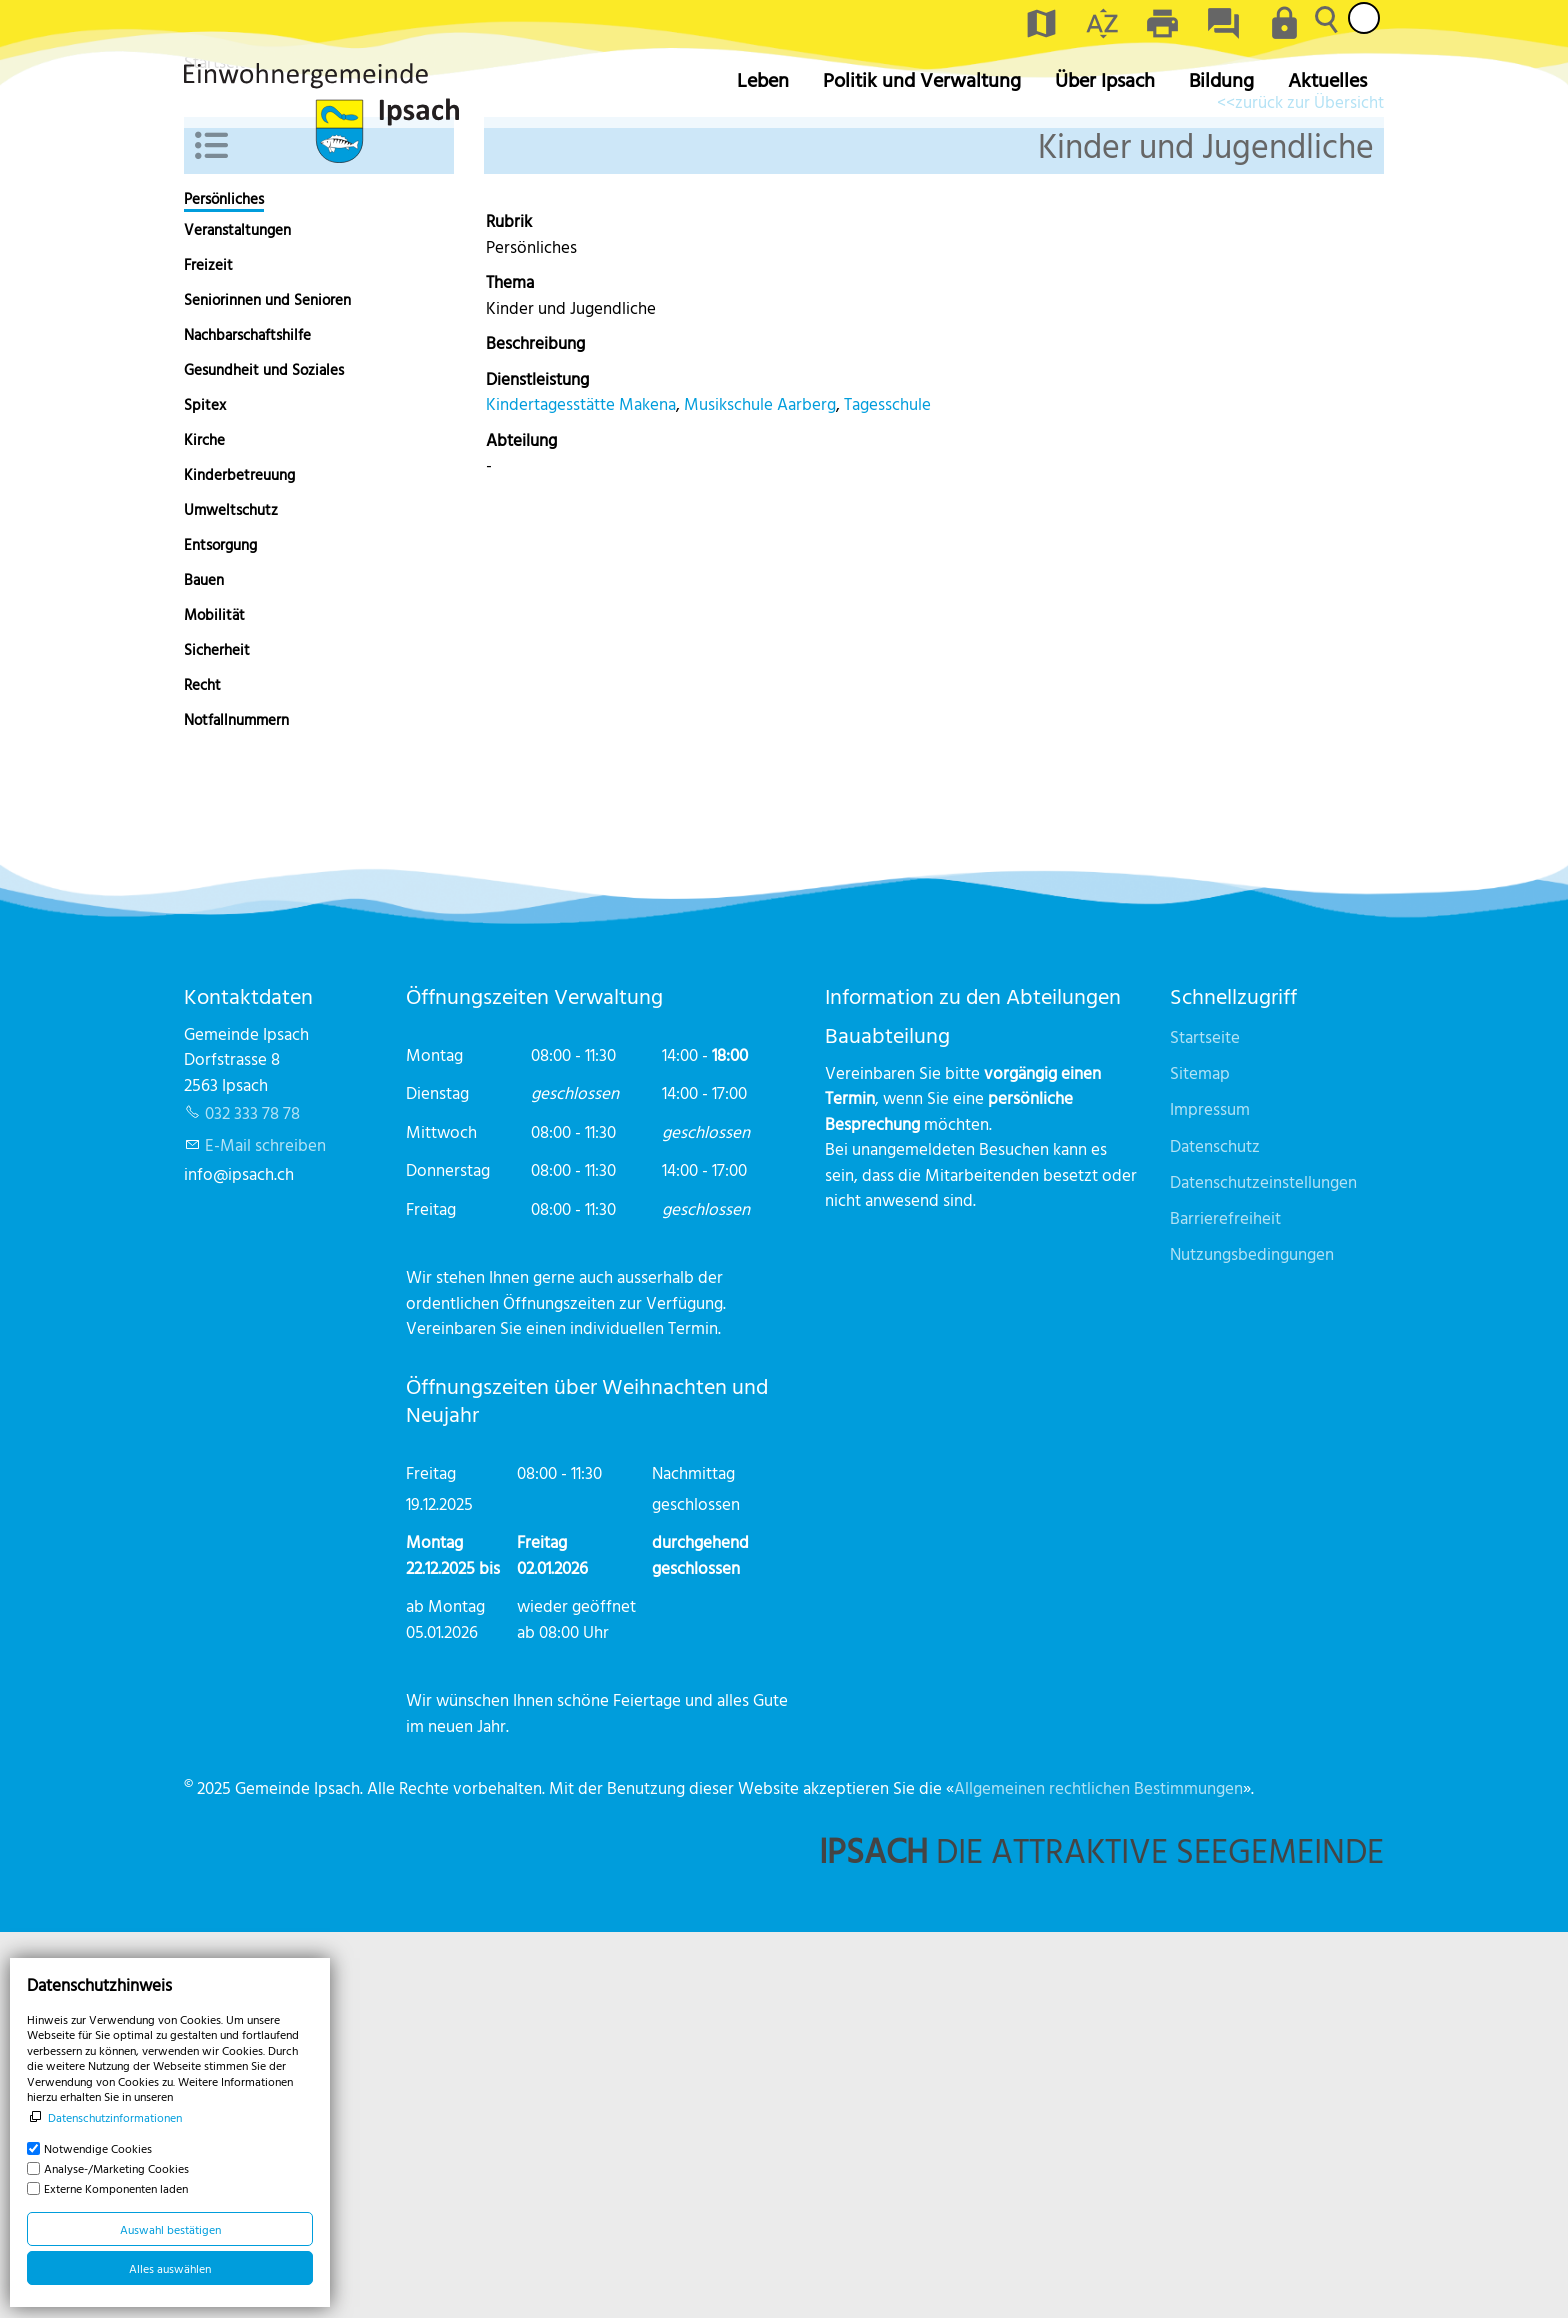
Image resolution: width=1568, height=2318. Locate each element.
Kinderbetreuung (239, 860)
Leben (763, 79)
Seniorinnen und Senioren (267, 685)
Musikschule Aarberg (760, 789)
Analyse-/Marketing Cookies (116, 2168)
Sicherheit (217, 1035)
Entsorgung (220, 930)
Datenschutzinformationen (115, 2117)
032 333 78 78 (252, 1498)
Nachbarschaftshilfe (247, 720)
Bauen (204, 965)
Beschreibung (535, 728)
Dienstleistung (537, 764)
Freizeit (208, 650)
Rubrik (509, 606)
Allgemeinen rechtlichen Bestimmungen (1098, 2173)
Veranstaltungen (237, 615)
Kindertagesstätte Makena (581, 789)
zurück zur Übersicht (1309, 487)
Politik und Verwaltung (922, 79)
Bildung (1221, 79)
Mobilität (214, 1000)
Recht (202, 1070)
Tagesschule (887, 789)
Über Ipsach (1105, 79)
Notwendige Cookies (98, 2148)
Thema (510, 667)
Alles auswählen (170, 2268)
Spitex (205, 790)
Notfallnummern (236, 1105)
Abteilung (521, 825)
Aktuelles (1327, 79)
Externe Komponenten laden (116, 2188)
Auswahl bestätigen (170, 2229)
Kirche (204, 825)
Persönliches (224, 585)
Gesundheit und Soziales (264, 755)
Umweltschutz (231, 895)
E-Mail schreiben (265, 1530)
